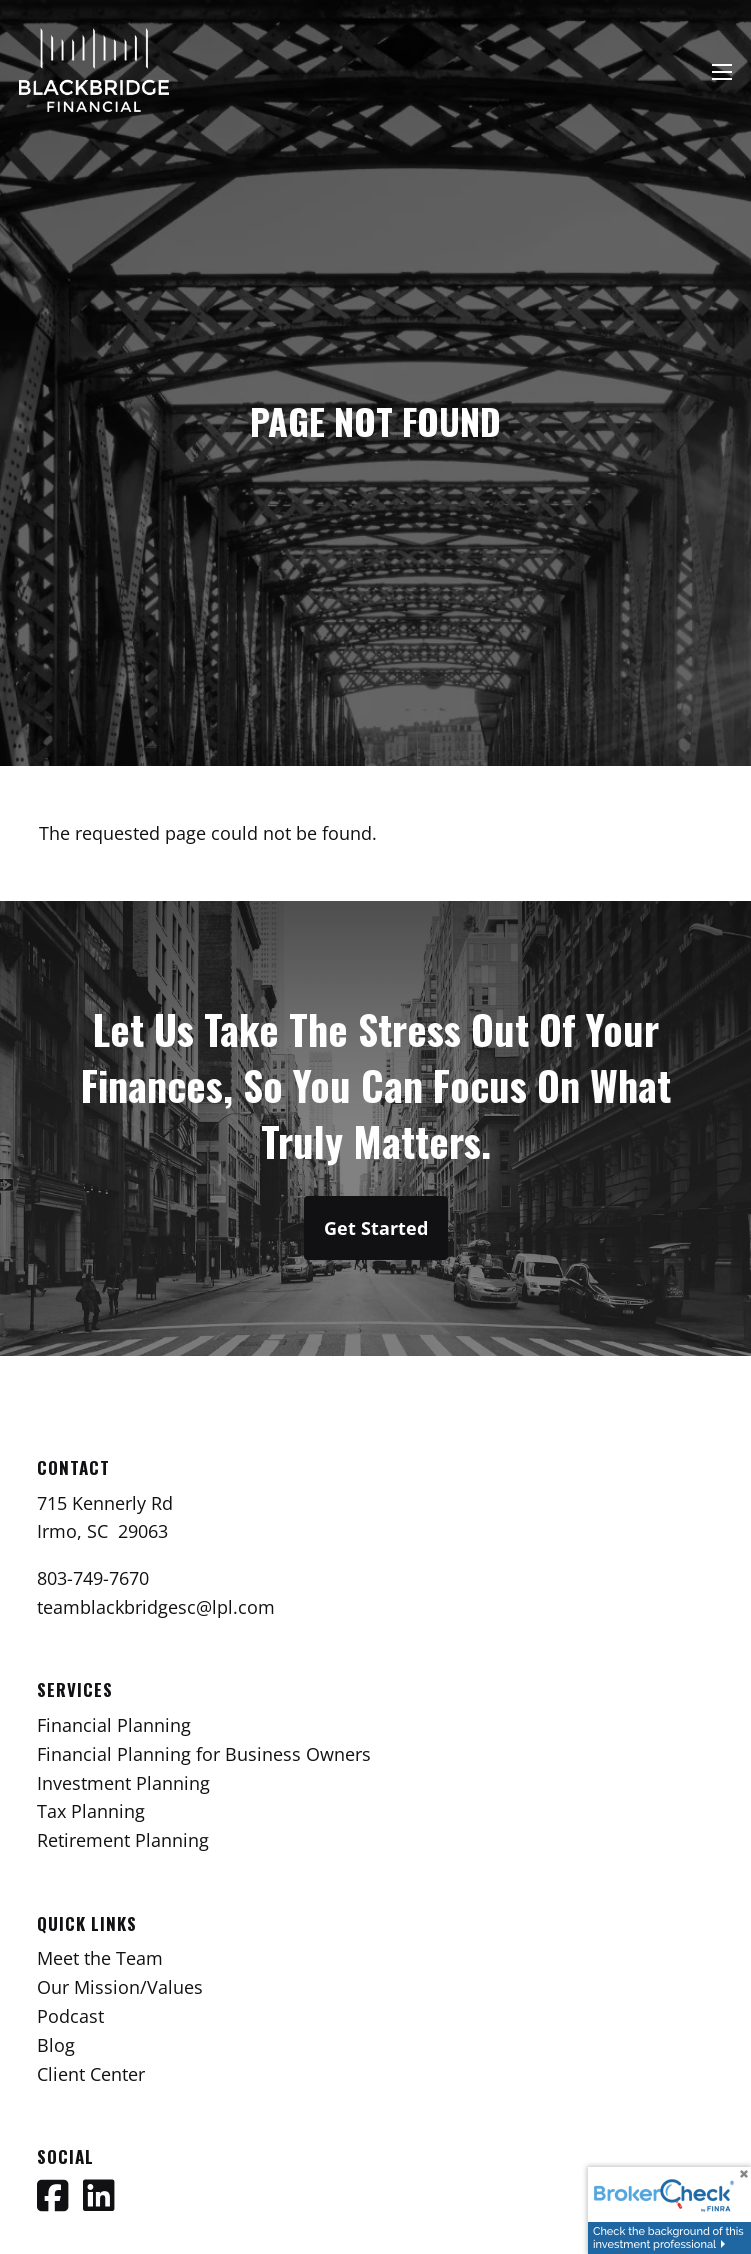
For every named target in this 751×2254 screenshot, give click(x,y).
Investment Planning (123, 1783)
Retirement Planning (123, 1840)
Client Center (91, 2074)
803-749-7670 (93, 1578)
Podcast (70, 2016)
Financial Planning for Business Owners (204, 1754)
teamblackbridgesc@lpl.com (156, 1607)
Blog (56, 2045)
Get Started (376, 1228)
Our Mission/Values (120, 1987)
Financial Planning (114, 1725)
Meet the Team (100, 1958)
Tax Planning (91, 1811)
